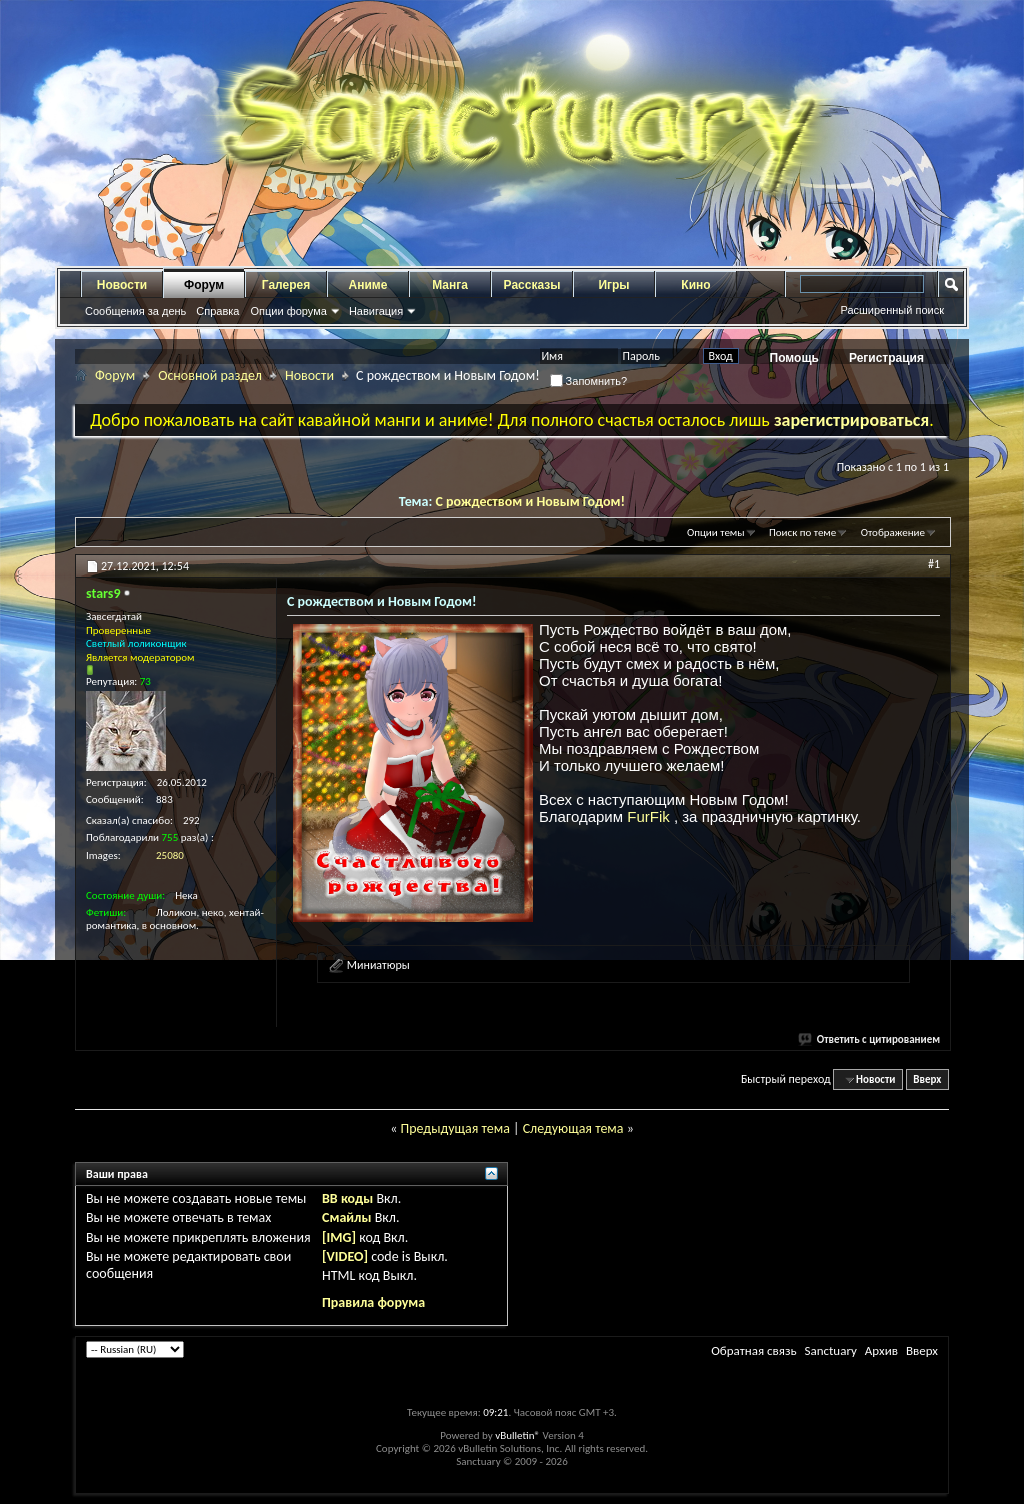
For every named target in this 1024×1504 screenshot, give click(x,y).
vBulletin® (517, 1435)
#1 (934, 564)
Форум (204, 285)
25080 (170, 855)
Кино (695, 285)
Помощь (794, 358)
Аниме (368, 285)
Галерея (286, 285)
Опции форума (288, 311)
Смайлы (346, 1217)
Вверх (927, 1079)
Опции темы (716, 532)
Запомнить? (589, 381)
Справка (217, 311)
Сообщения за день (135, 311)
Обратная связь (753, 1350)
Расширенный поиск (892, 310)
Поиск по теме (802, 532)
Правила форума (373, 1302)
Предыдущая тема (454, 1128)
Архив (881, 1350)
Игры (613, 285)
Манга (450, 285)
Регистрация (886, 358)
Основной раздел (210, 375)
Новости (122, 285)
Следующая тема (573, 1128)
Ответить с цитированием (870, 1039)
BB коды (347, 1198)
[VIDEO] (345, 1256)
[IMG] (339, 1237)
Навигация (376, 311)
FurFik (650, 816)
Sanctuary (830, 1350)
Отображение (893, 532)
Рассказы (532, 285)
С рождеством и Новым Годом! (531, 501)
